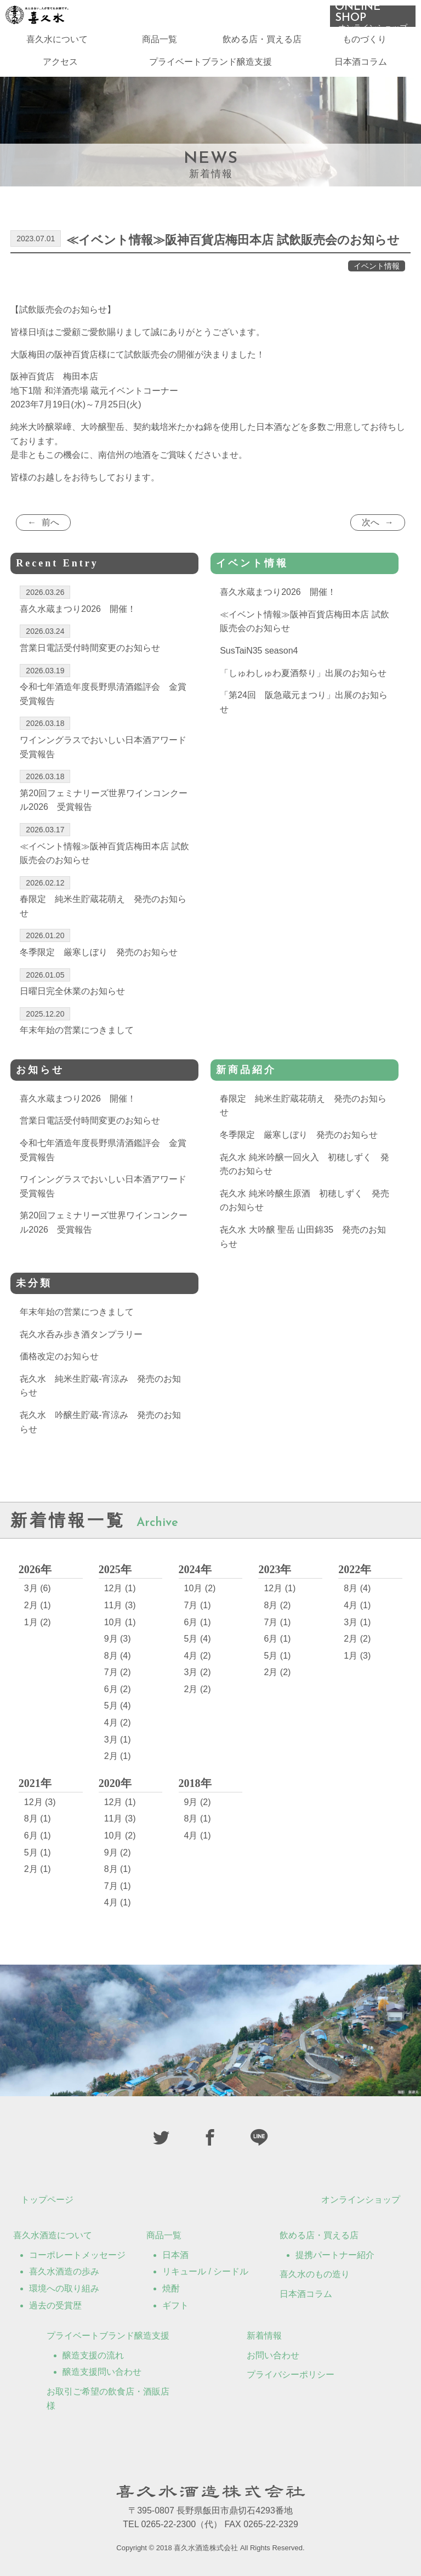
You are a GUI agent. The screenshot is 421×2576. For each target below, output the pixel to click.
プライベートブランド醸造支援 (210, 66)
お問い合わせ (273, 2355)
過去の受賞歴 (55, 2305)
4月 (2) (117, 1722)
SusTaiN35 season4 (259, 650)
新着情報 (264, 2335)
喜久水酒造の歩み (64, 2271)
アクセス (60, 66)
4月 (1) (357, 1605)
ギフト (175, 2305)
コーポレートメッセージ (77, 2255)
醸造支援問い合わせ (101, 2371)
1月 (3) (357, 1655)
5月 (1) (277, 1655)
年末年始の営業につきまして (77, 1312)
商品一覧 (159, 44)
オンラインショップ (360, 2199)
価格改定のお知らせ (59, 1356)
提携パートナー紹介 (334, 2255)
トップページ (47, 2199)
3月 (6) (37, 1588)
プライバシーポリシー (290, 2374)
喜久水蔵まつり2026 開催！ (278, 592)
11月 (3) (120, 1605)
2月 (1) (37, 1605)
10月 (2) (200, 1588)
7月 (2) (117, 1672)
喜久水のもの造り (315, 2274)
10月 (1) (120, 1622)
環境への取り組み (64, 2288)
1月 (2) (37, 1622)
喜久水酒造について (52, 2235)
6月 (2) (117, 1689)
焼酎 (171, 2288)
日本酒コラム (360, 66)
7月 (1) (197, 1605)
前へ (50, 522)
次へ (370, 522)
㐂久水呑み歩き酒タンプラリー (81, 1334)
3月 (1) (117, 1739)
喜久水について (57, 44)
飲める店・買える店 (262, 44)
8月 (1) (37, 1818)
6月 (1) (197, 1622)
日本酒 (175, 2255)
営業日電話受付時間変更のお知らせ (90, 1120)
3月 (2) (197, 1672)
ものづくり (364, 44)
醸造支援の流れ (93, 2355)
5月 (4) (117, 1705)
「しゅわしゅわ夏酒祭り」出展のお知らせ (303, 673)
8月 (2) (277, 1605)
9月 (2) (117, 1852)
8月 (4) (117, 1655)
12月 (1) (120, 1588)
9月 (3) (117, 1638)
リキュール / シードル (205, 2271)
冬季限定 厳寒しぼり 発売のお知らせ (299, 1134)
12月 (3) (40, 1802)
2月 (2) (197, 1689)
